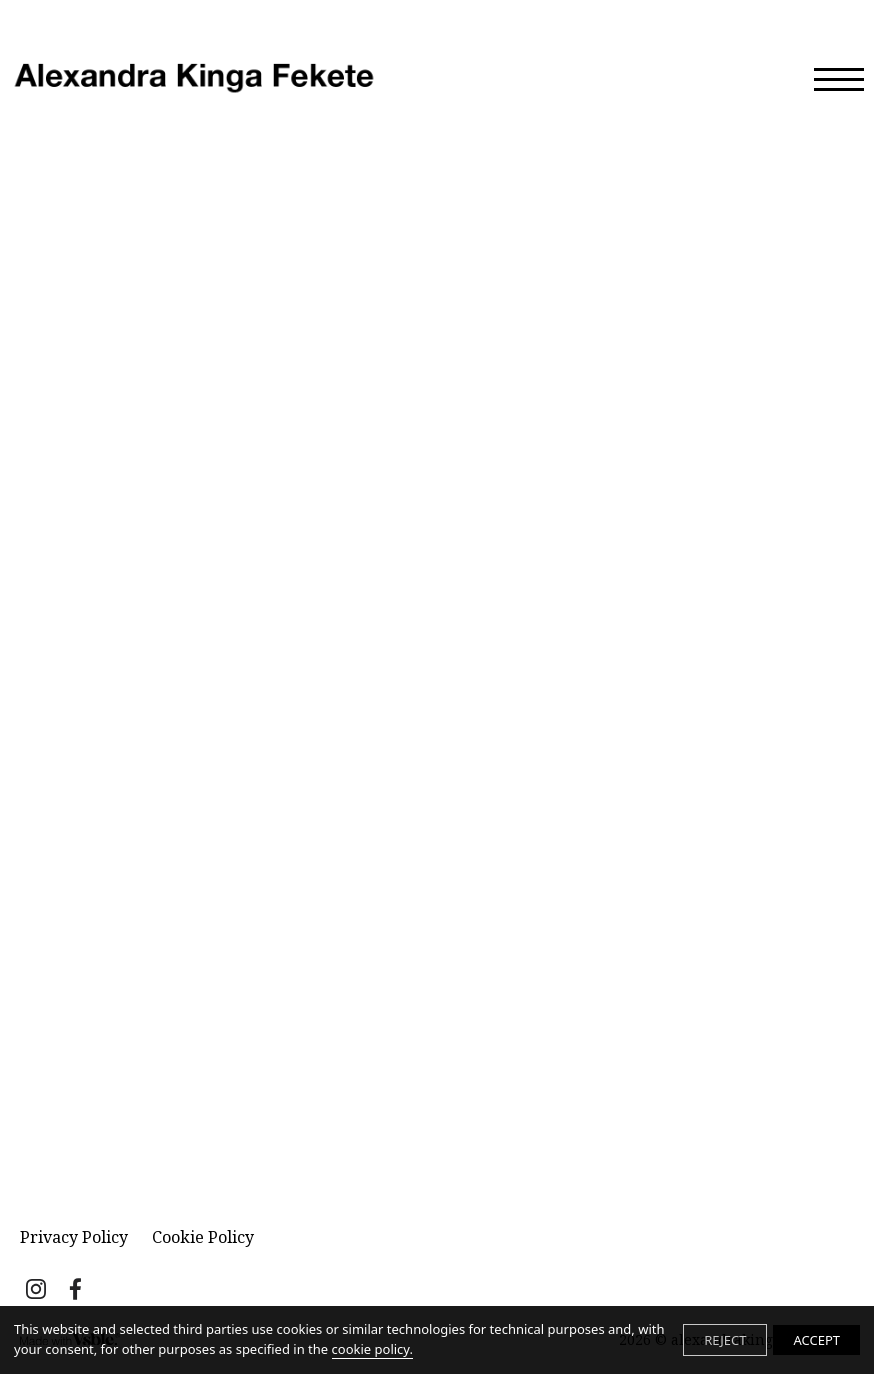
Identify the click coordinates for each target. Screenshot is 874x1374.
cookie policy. (372, 1349)
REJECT (725, 1340)
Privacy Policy (74, 1237)
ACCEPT (816, 1340)
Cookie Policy (203, 1237)
